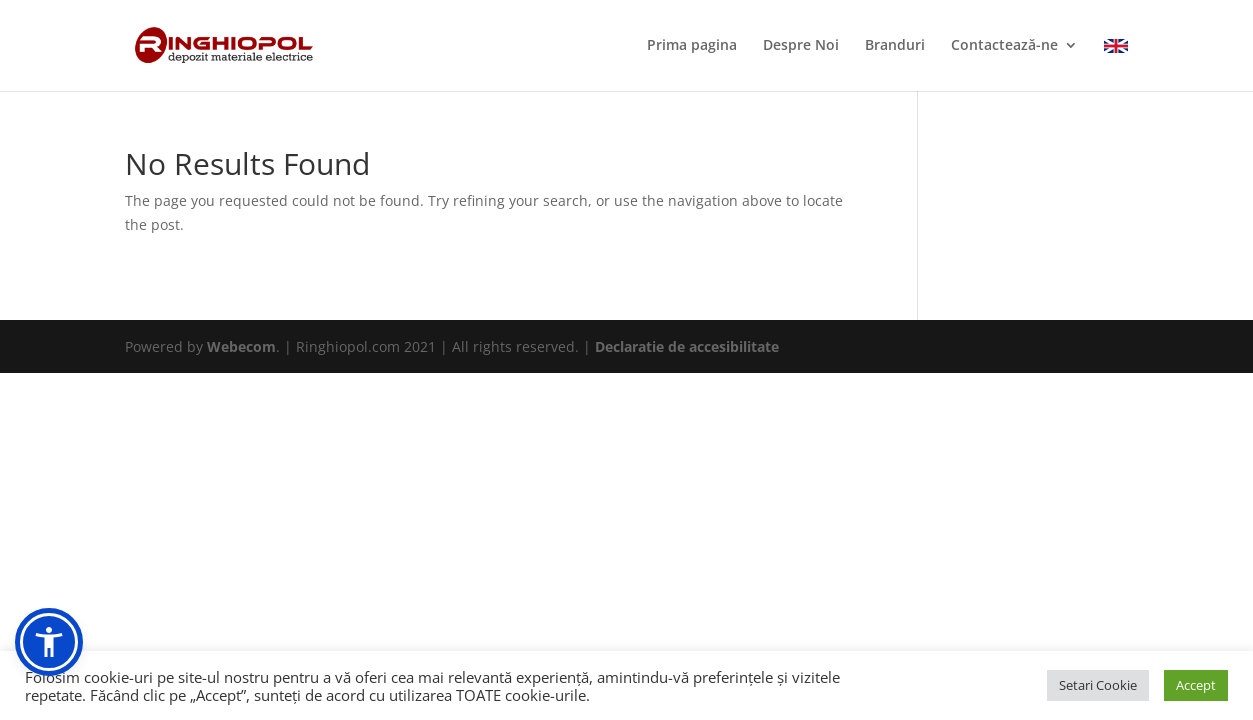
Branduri (895, 46)
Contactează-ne (1004, 46)
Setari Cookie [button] (1098, 685)
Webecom (241, 346)
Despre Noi (801, 46)
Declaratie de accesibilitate (687, 346)
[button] (49, 642)
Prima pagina (692, 46)
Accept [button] (1196, 685)
